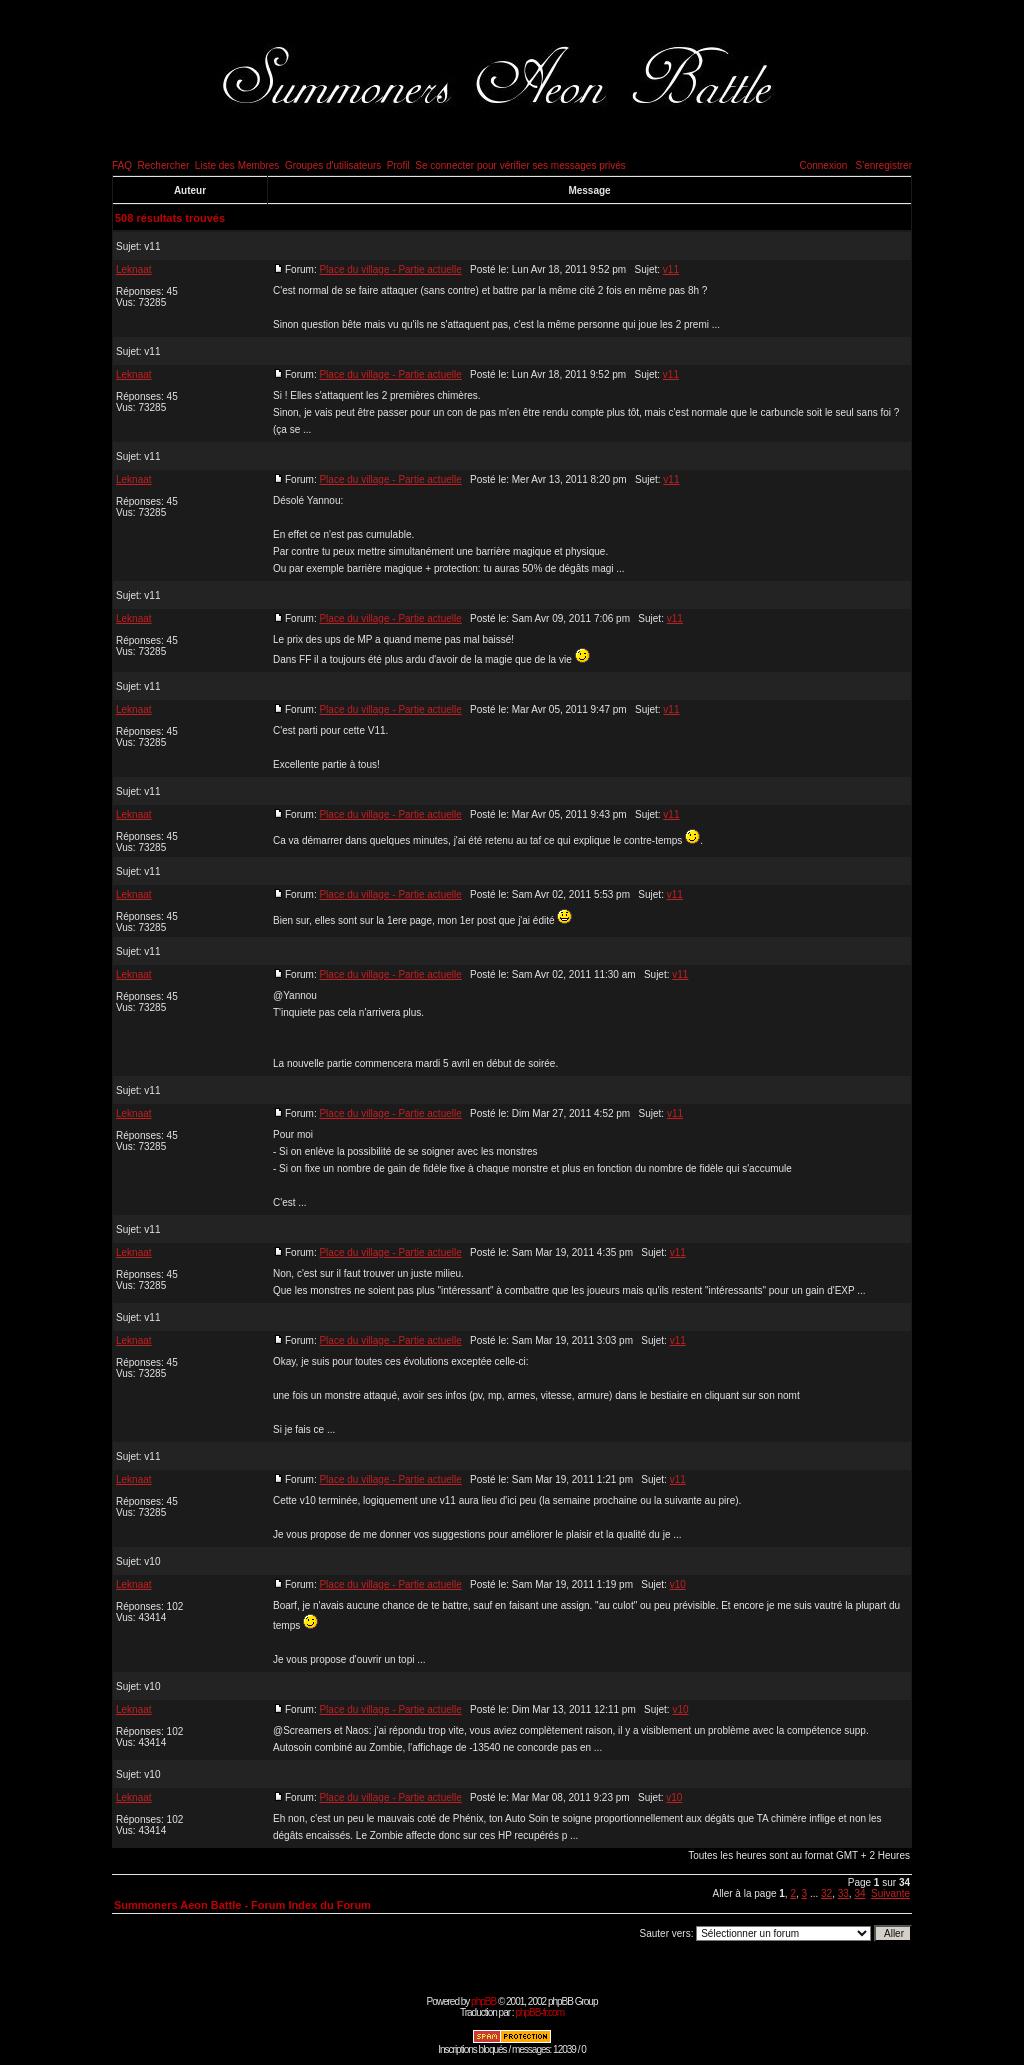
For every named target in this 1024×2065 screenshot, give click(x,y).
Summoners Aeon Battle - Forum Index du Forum (242, 1905)
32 (826, 1893)
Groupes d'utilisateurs (333, 165)
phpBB (483, 2001)
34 (859, 1893)
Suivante (890, 1893)
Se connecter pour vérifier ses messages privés (520, 165)
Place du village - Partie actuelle (390, 269)
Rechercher (164, 165)
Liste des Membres (237, 165)
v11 (152, 246)
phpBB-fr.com (539, 2012)
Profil (398, 165)
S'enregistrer (884, 165)
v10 (152, 1561)
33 (843, 1893)
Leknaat (134, 269)
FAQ (122, 165)
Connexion (823, 165)
